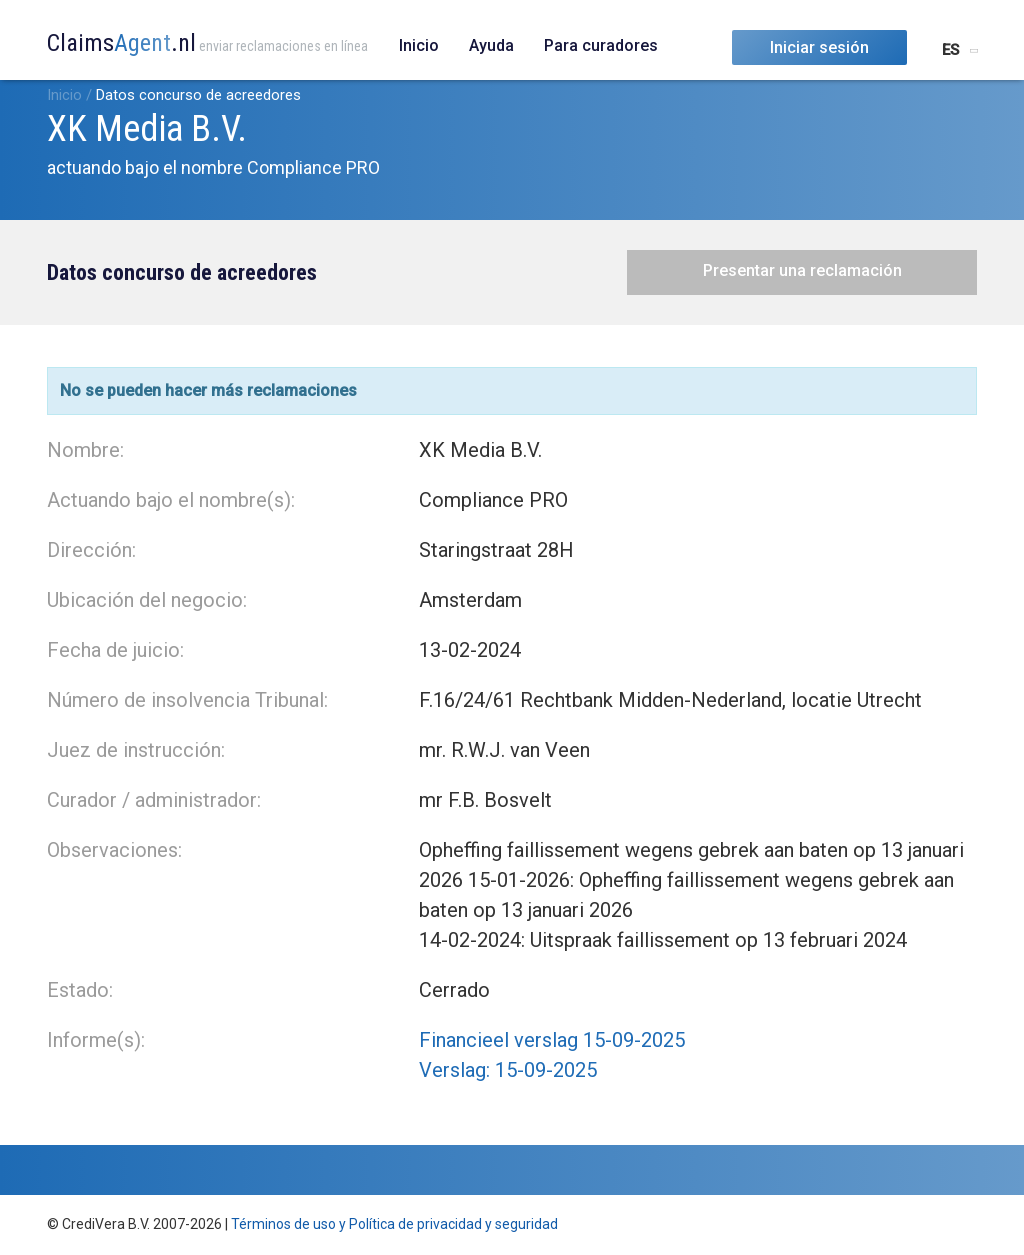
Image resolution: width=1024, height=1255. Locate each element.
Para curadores (601, 45)
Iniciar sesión (819, 47)
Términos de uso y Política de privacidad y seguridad (394, 1224)
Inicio (419, 45)
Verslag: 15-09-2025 (508, 1070)
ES (950, 50)
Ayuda (491, 45)
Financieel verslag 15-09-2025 (552, 1040)
